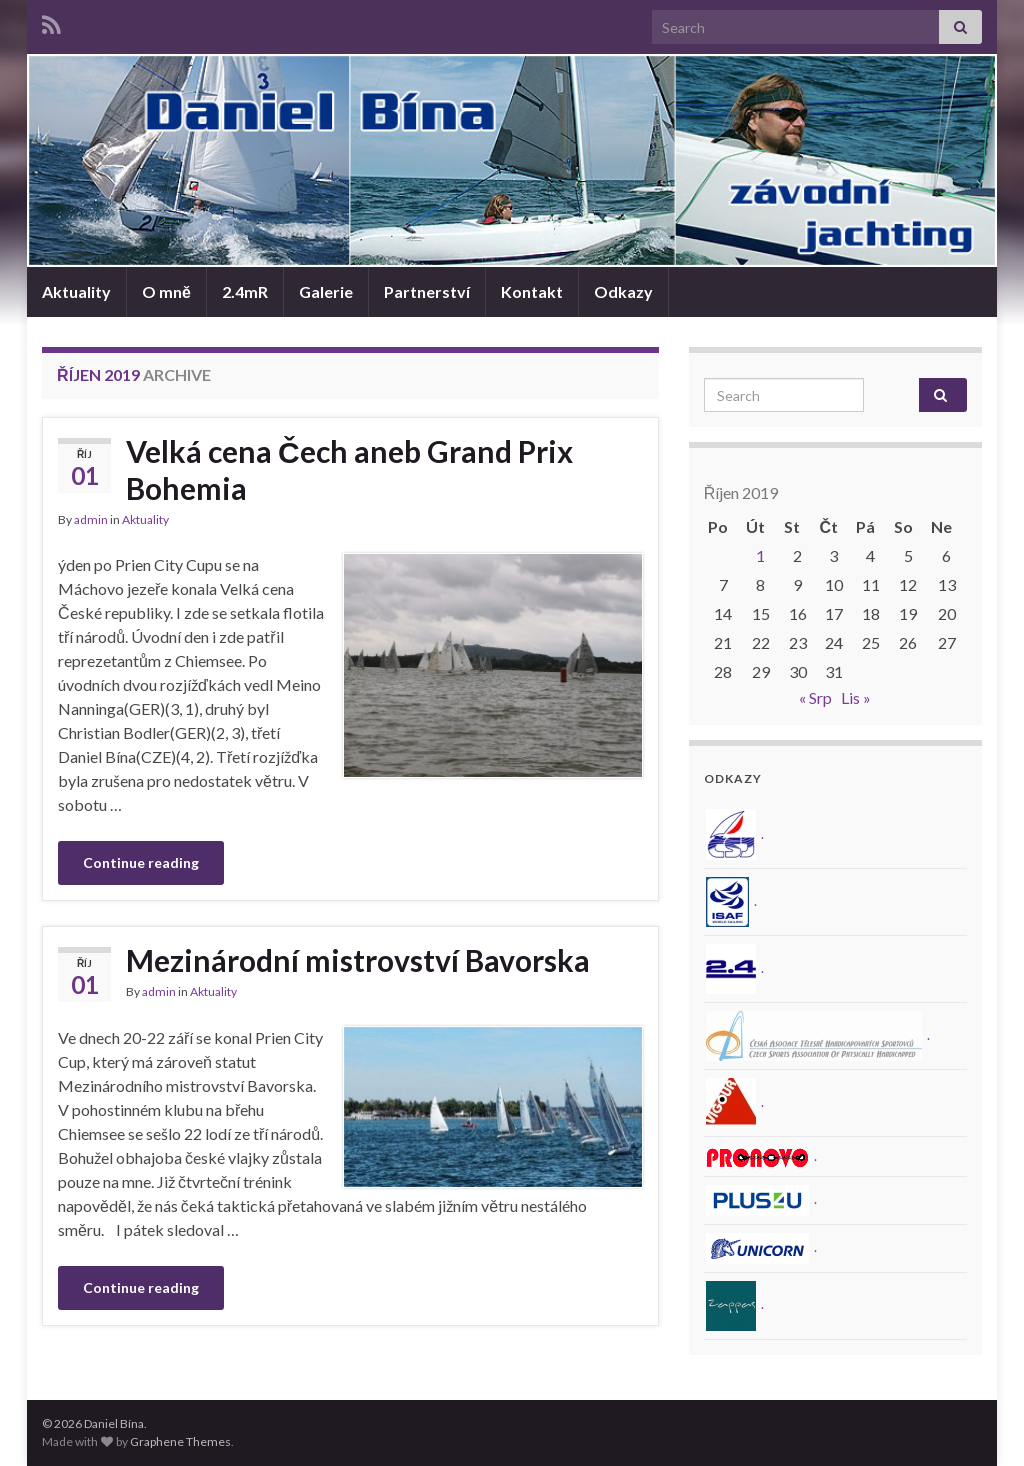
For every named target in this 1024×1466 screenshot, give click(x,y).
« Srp (815, 697)
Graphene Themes (180, 1441)
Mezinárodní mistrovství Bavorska (358, 960)
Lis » (856, 697)
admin (91, 519)
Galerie (326, 291)
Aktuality (76, 291)
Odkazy (623, 291)
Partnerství (427, 291)
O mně (166, 291)
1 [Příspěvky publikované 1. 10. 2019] (760, 555)
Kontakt (532, 291)
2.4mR (245, 291)
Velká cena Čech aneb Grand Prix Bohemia (349, 469)
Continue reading (141, 862)
